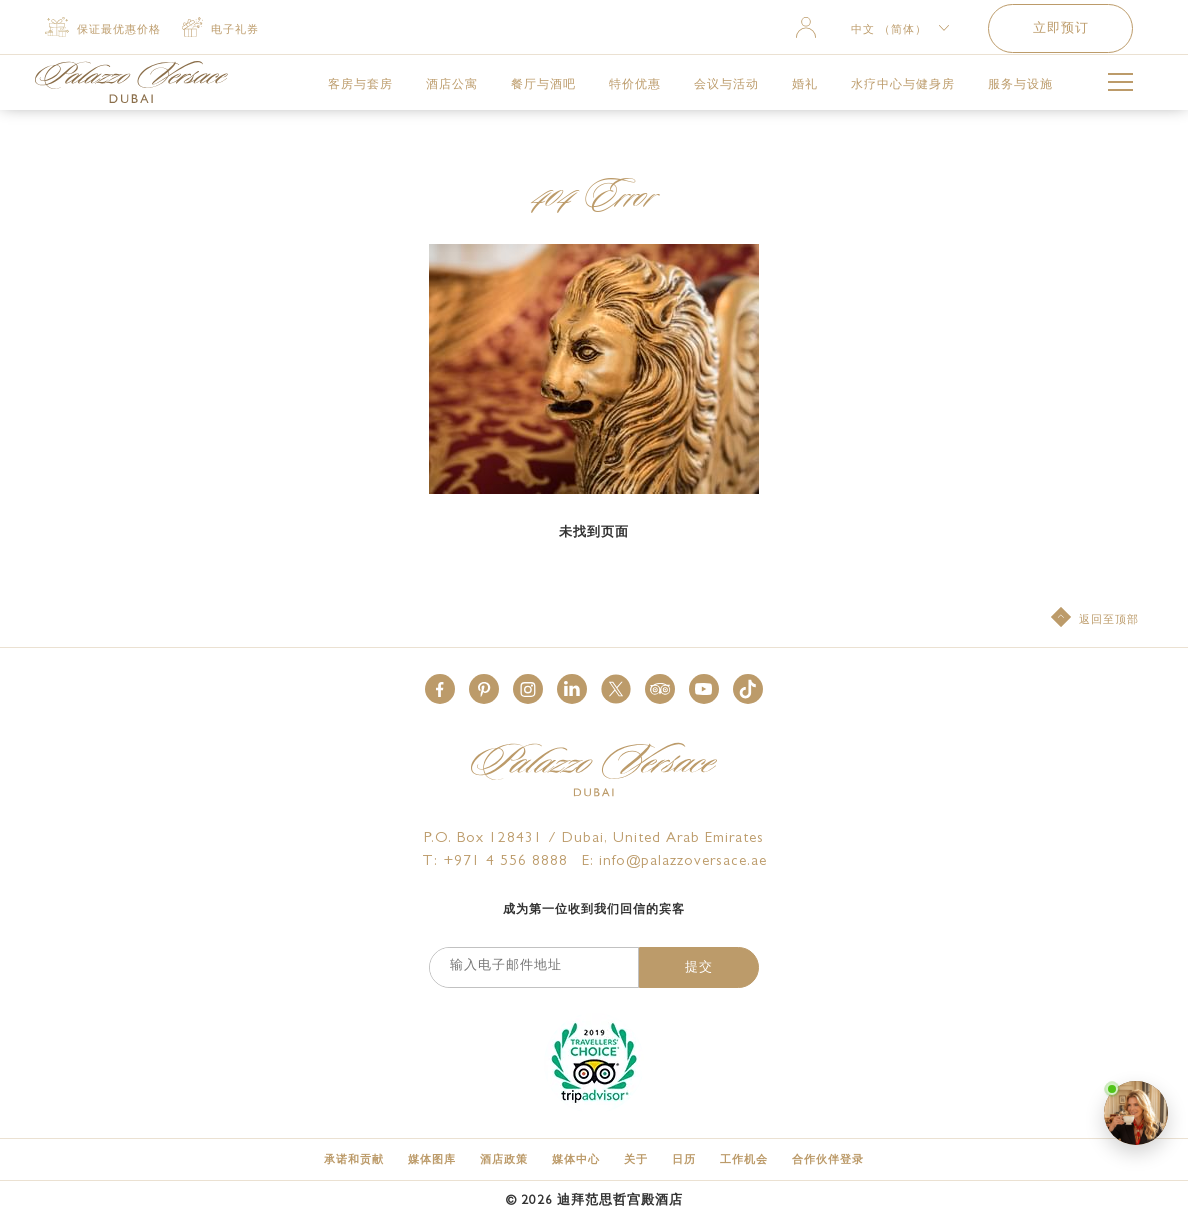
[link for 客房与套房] (360, 84)
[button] (440, 689)
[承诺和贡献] (354, 1159)
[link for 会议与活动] (726, 84)
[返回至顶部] (1095, 619)
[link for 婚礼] (805, 84)
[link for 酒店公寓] (452, 84)
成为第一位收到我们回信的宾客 (594, 911)
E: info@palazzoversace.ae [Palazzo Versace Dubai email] (674, 862)
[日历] (684, 1159)
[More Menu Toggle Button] (1120, 85)
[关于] (636, 1159)
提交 (699, 968)
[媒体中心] (576, 1159)
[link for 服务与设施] (1020, 84)
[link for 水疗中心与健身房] (903, 84)
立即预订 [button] (1061, 29)
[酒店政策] (504, 1159)
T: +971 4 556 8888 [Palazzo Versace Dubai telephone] (495, 862)
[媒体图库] (432, 1159)
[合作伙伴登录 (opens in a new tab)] (828, 1159)
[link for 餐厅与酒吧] (543, 84)
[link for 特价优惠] (635, 84)
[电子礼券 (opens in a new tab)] (220, 29)
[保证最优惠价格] (103, 29)
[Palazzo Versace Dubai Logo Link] (131, 82)
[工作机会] (744, 1159)
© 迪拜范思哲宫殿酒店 (594, 1201)
